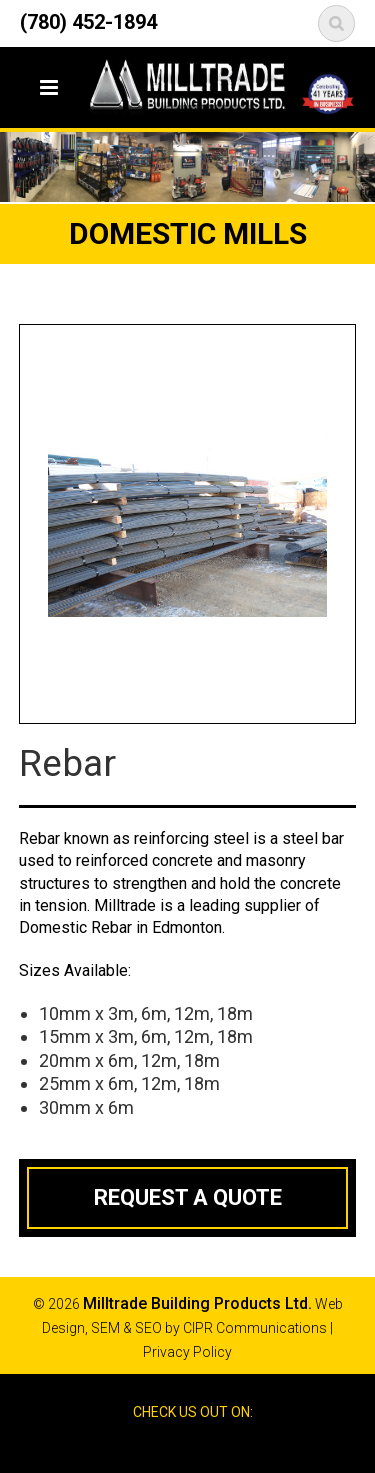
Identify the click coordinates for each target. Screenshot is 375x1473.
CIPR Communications (255, 1328)
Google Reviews (205, 1447)
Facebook (169, 1447)
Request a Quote (188, 1197)
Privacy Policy (187, 1352)
